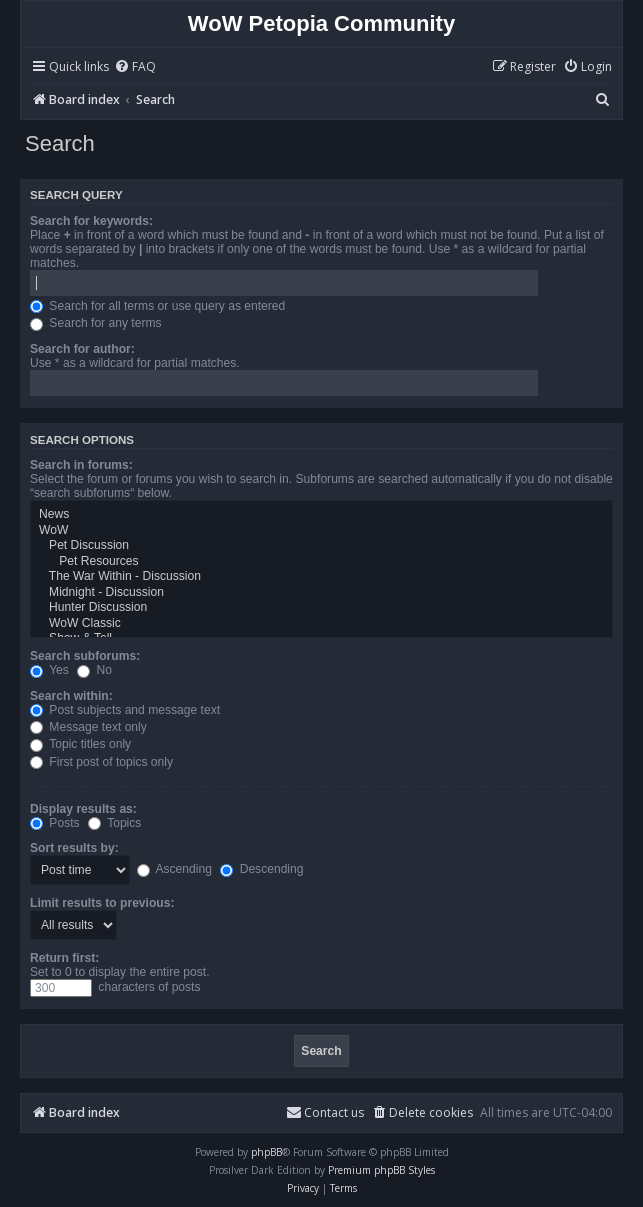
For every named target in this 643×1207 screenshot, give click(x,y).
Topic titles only (80, 744)
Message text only (88, 727)
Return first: (64, 958)
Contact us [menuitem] (325, 1112)
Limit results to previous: (102, 903)
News (321, 515)
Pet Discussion (321, 546)
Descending (261, 869)
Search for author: (82, 349)
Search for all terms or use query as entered (157, 306)
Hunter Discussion (321, 608)
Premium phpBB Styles (381, 1170)
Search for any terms (96, 323)
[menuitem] (135, 67)
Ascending (174, 869)
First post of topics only (101, 762)
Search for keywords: (91, 221)
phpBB (266, 1152)
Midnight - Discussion (321, 593)
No (94, 670)
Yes (49, 670)
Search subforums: (85, 656)
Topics (114, 823)
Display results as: (83, 809)
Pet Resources (321, 562)
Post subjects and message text (125, 710)
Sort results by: (74, 848)
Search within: (71, 696)
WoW (321, 531)
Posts (55, 823)
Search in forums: (81, 465)
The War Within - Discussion (321, 577)
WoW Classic (321, 624)
